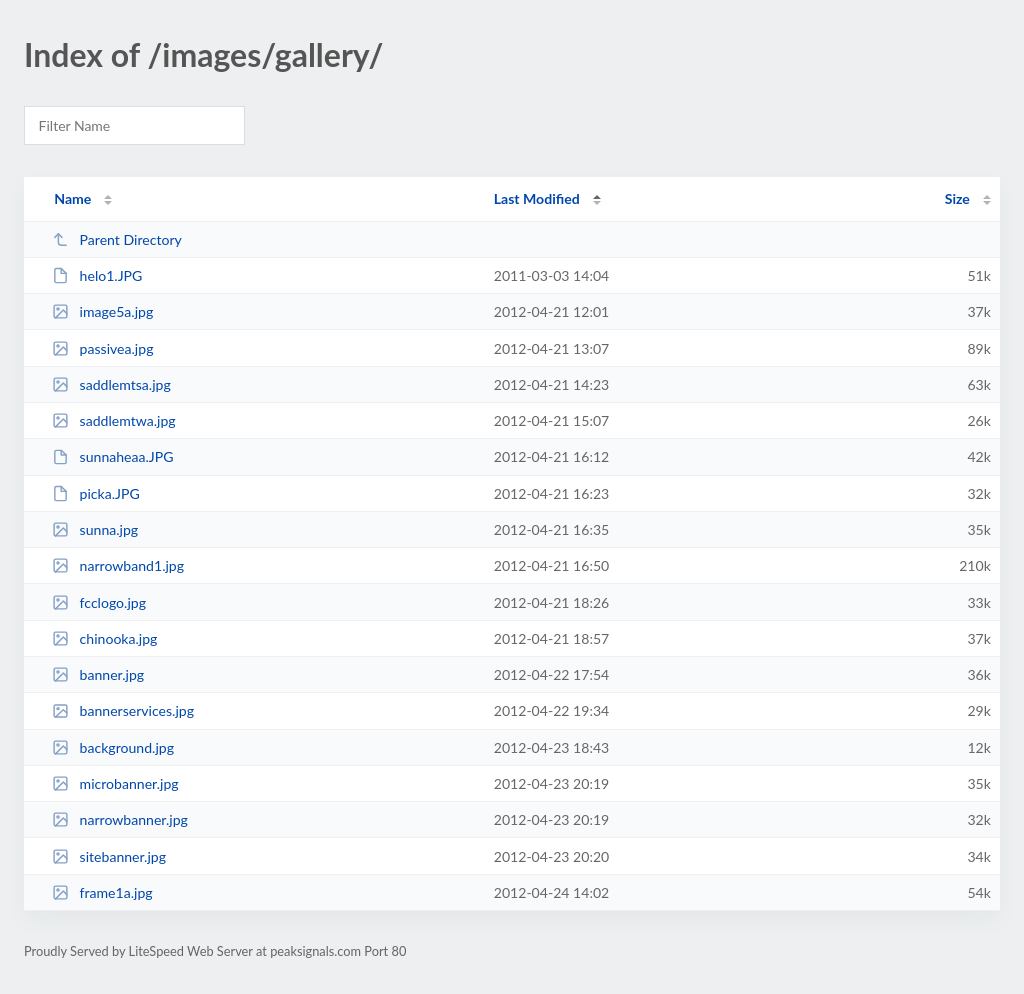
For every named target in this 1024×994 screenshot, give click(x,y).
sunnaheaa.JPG (112, 456)
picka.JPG (96, 493)
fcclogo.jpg (99, 602)
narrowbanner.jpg (120, 819)
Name (72, 198)
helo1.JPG (97, 275)
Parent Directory (117, 239)
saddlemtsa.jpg (111, 384)
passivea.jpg (102, 348)
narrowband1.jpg (118, 565)
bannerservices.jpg (123, 710)
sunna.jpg (95, 529)
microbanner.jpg (115, 783)
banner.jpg (98, 674)
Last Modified (537, 198)
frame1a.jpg (102, 892)
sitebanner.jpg (109, 856)
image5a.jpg (102, 311)
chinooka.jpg (104, 638)
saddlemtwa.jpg (113, 420)
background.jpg (113, 747)
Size (957, 198)
